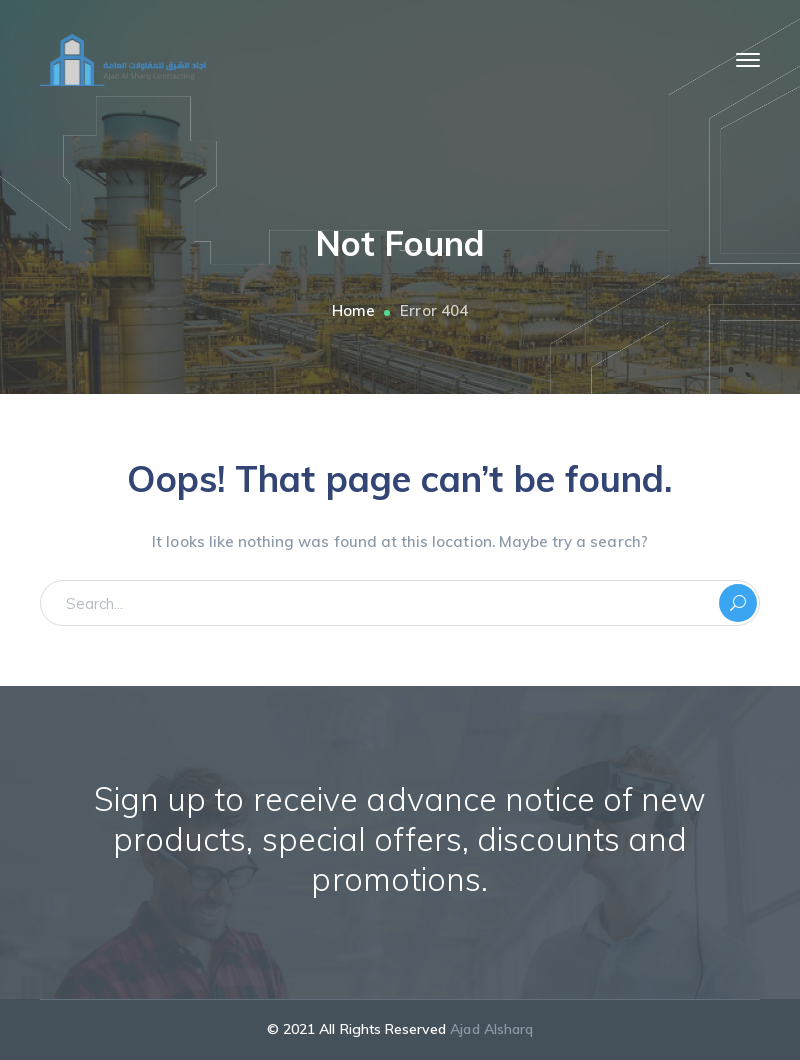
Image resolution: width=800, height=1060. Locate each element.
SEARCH (738, 603)
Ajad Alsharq (491, 1029)
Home (353, 310)
